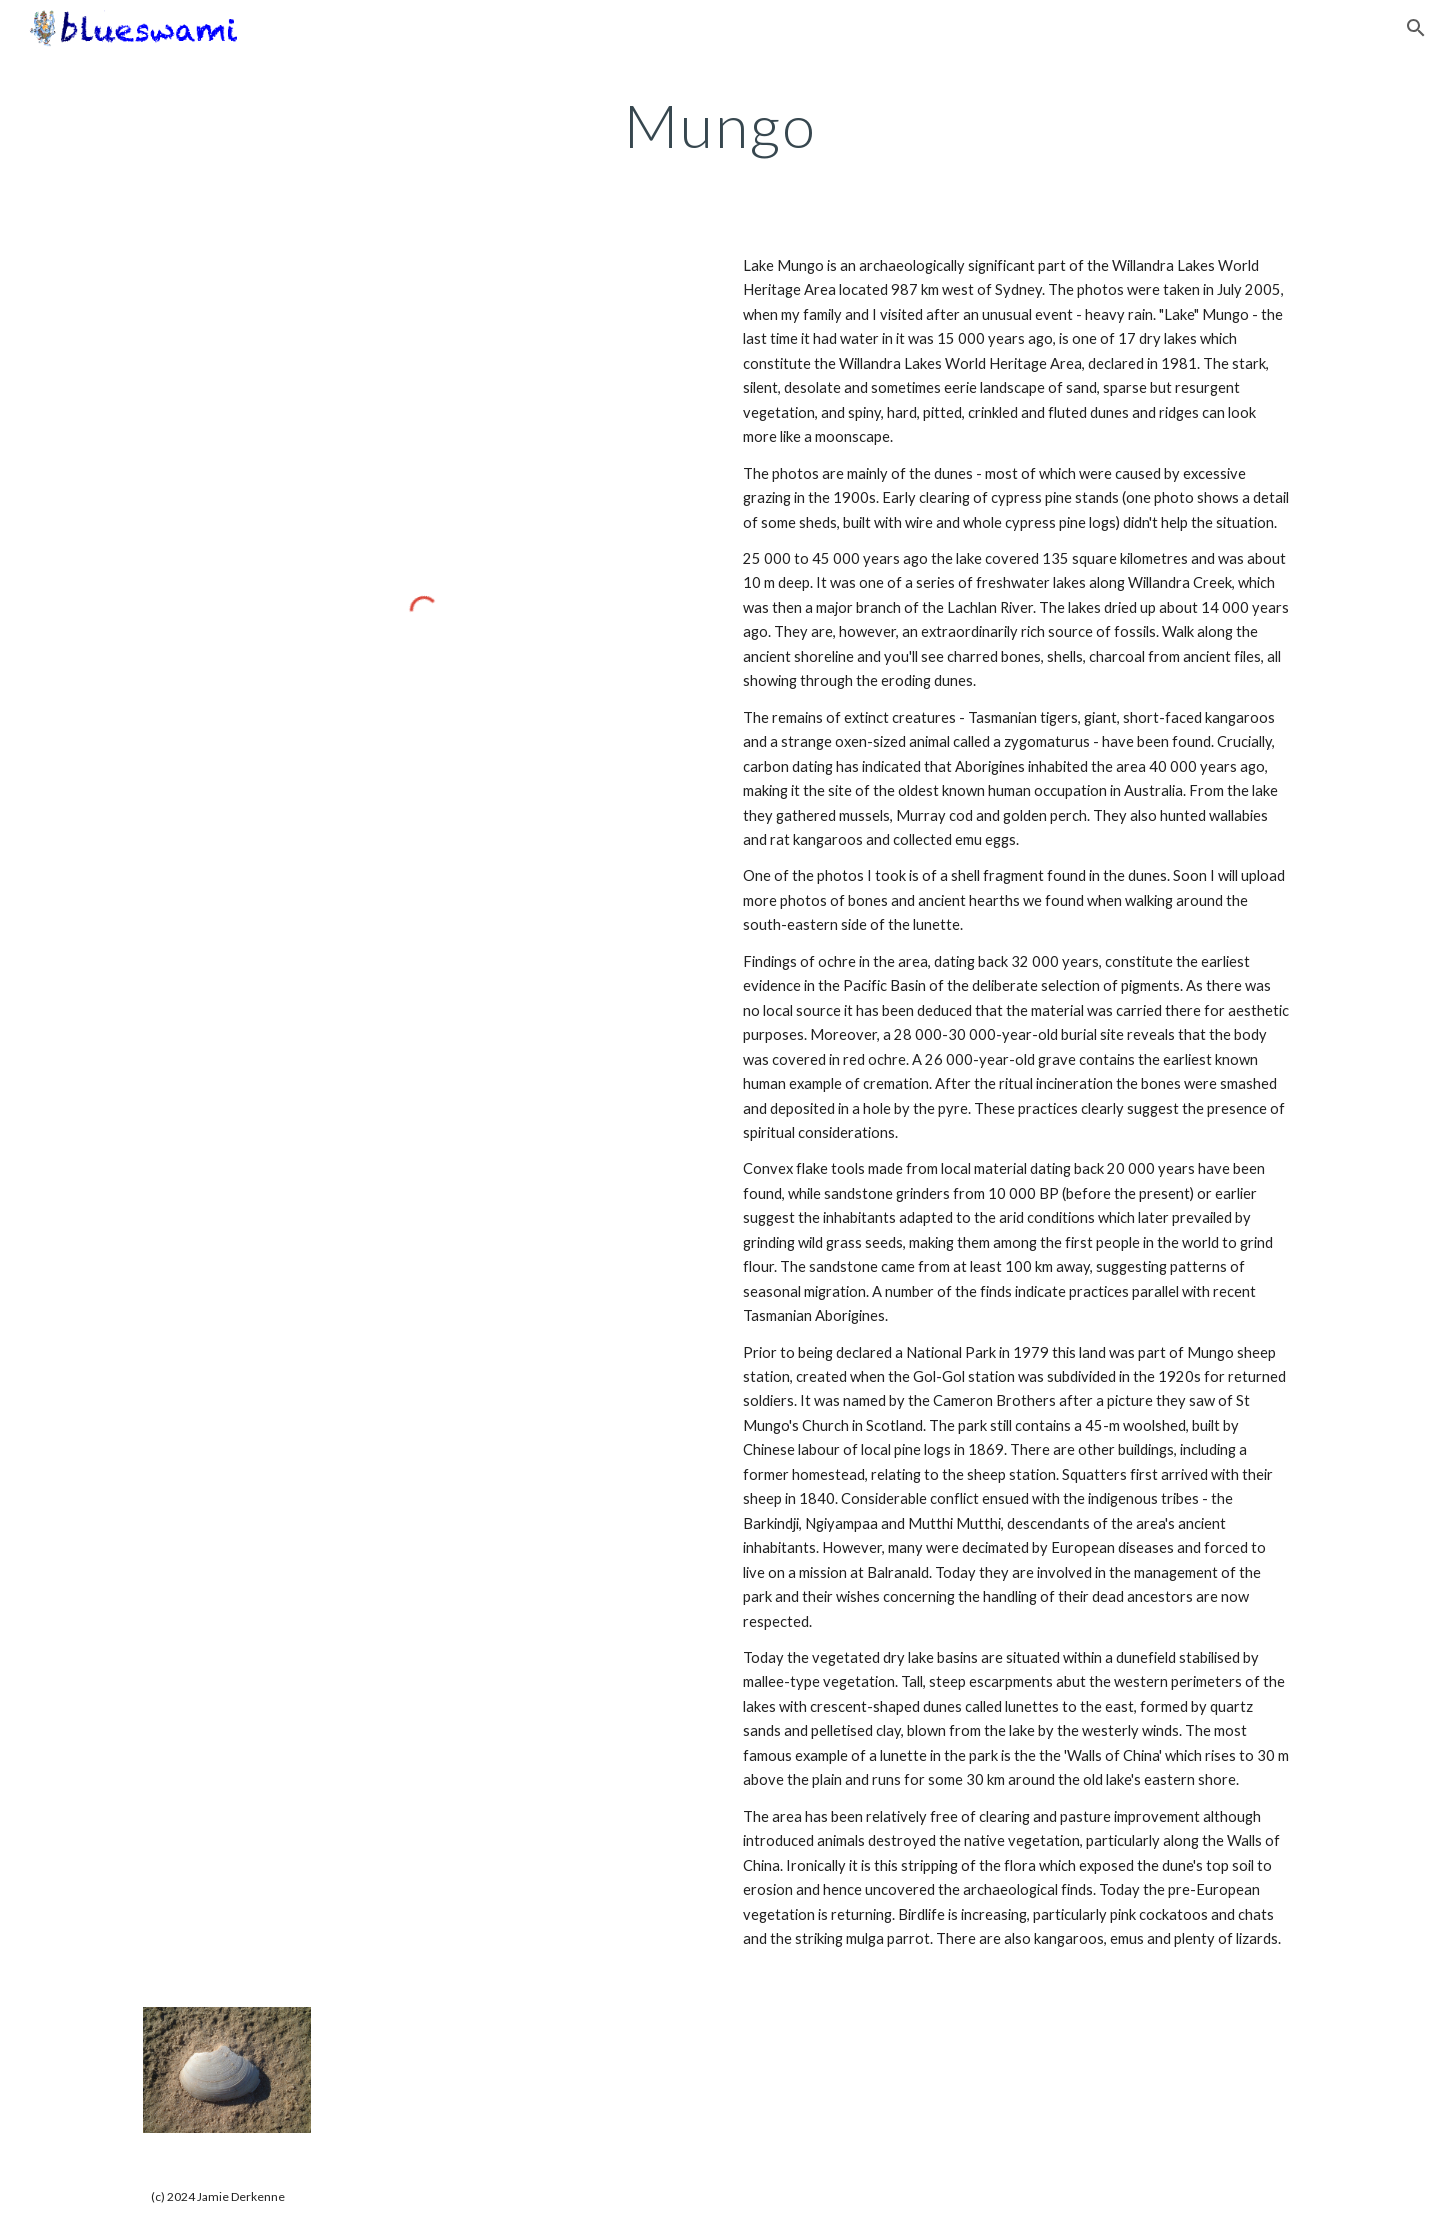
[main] (720, 125)
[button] (1416, 28)
